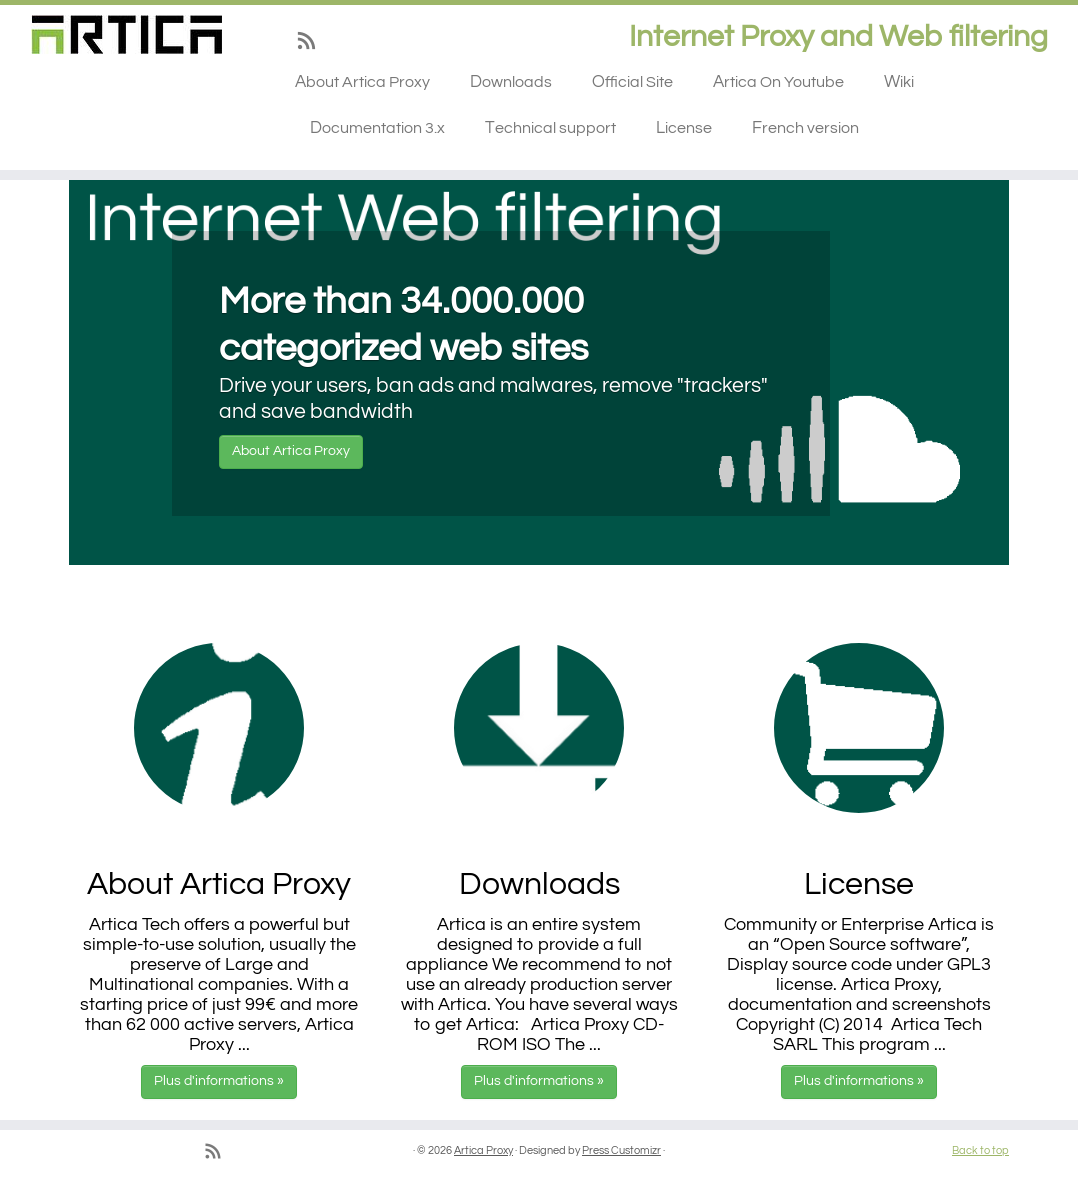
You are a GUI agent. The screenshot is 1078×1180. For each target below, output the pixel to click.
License (684, 128)
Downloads (511, 82)
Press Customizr (621, 1150)
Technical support (550, 128)
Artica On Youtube (778, 82)
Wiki (899, 82)
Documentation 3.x (377, 128)
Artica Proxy (483, 1150)
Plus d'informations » (219, 1081)
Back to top (980, 1150)
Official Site (632, 82)
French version (805, 128)
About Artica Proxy (362, 82)
